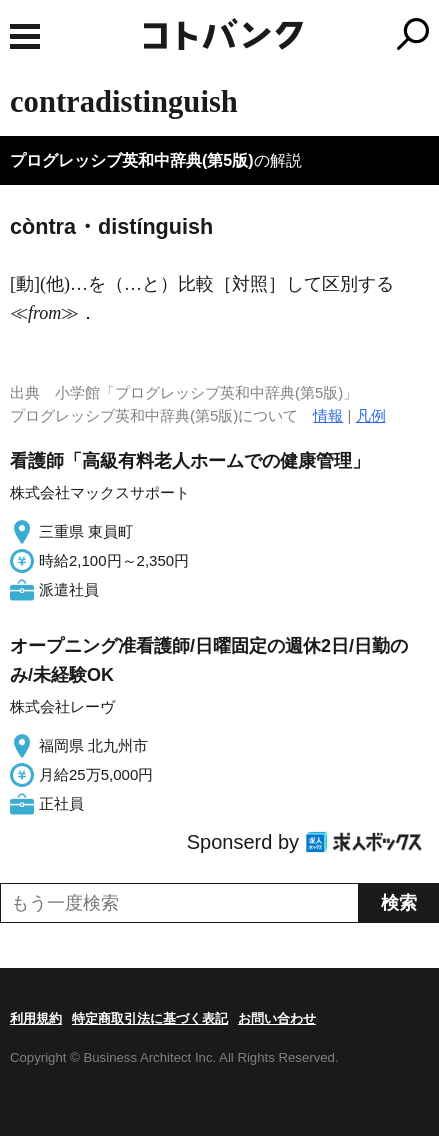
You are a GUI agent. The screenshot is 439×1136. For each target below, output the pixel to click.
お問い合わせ (277, 1018)
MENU (25, 36)
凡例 (371, 415)
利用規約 (36, 1018)
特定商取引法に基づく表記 (150, 1018)
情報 (328, 415)
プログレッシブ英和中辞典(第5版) (132, 160)
